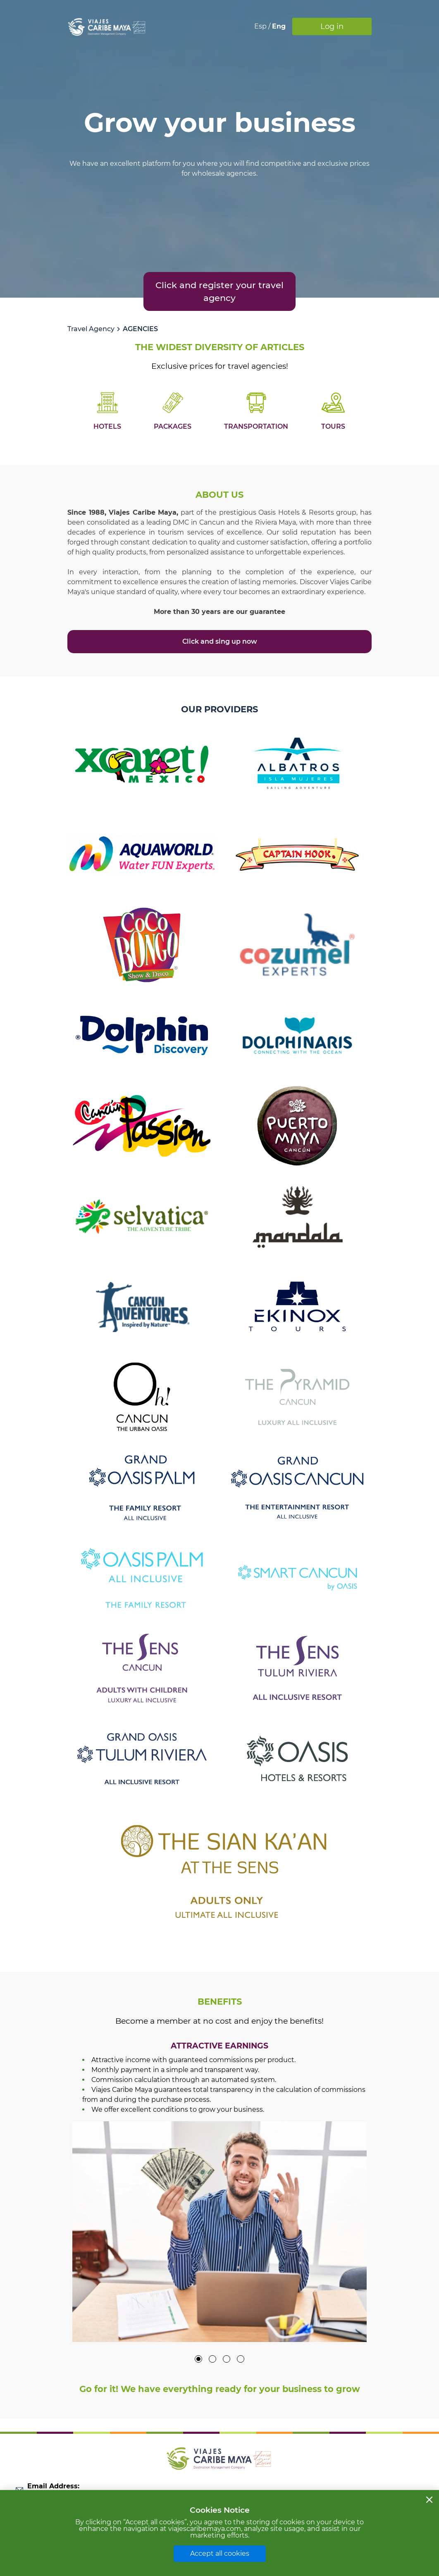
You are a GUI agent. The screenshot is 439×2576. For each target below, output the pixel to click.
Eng (279, 26)
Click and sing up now (219, 641)
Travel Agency (91, 329)
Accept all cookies (219, 2553)
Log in (332, 26)
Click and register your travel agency (219, 291)
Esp (261, 26)
